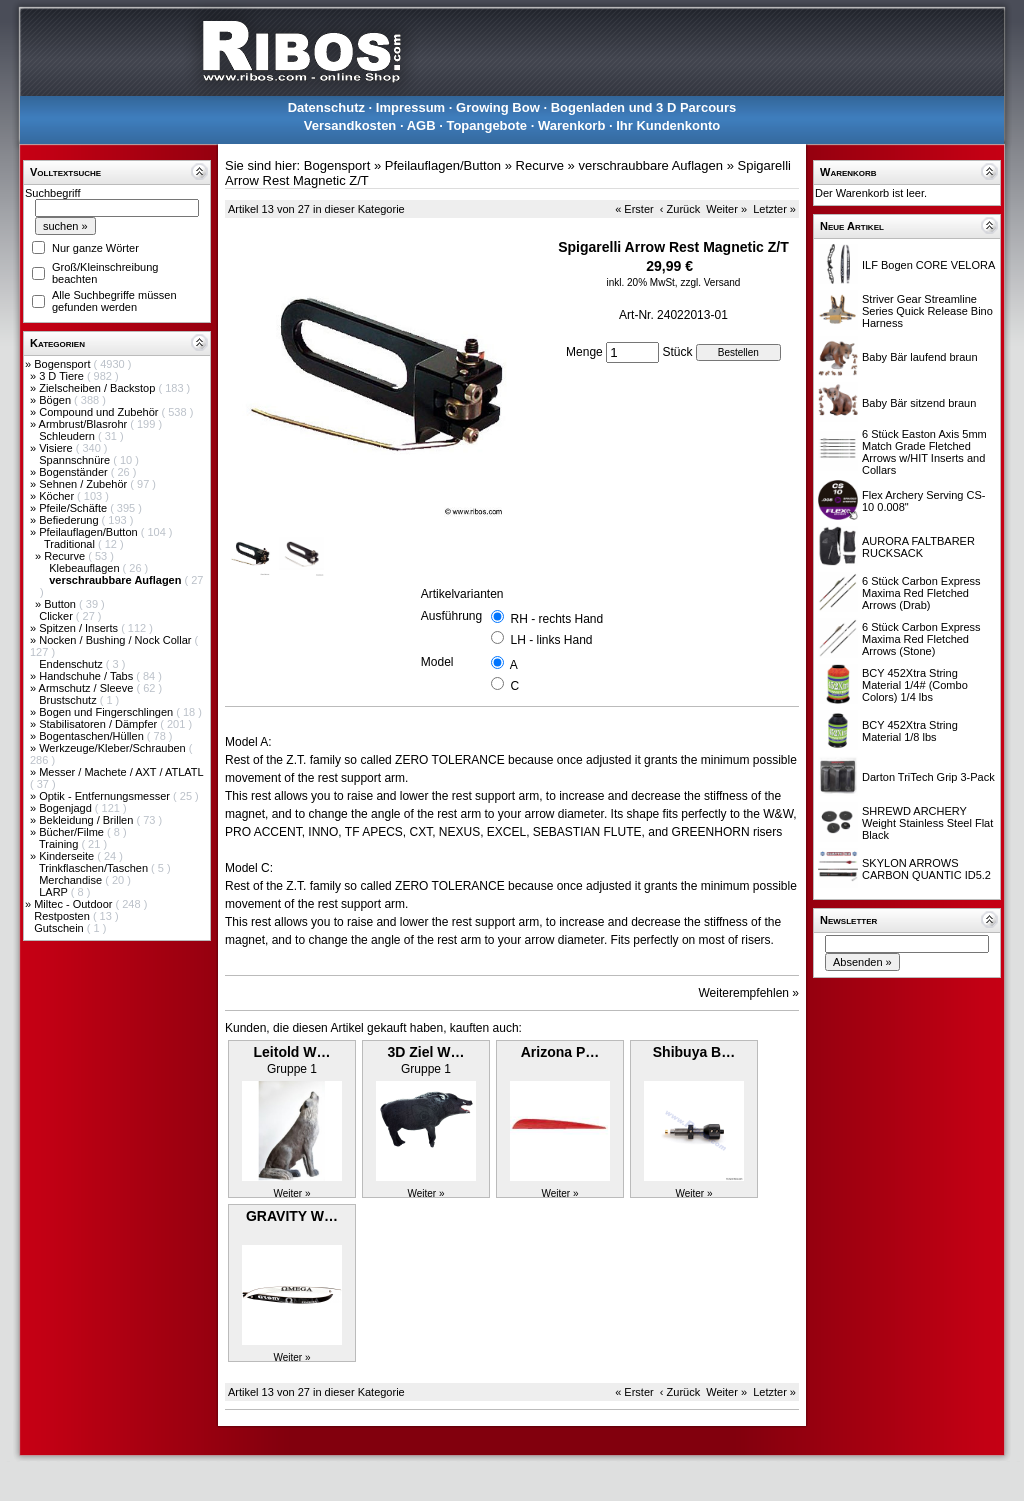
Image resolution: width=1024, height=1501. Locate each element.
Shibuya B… (694, 1052)
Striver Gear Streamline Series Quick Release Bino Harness (927, 311)
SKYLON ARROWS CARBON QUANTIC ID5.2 (926, 869)
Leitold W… (292, 1052)
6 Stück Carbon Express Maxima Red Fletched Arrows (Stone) (921, 639)
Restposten (63, 916)
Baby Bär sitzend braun (919, 403)
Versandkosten (350, 125)
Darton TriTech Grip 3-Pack (928, 777)
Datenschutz (326, 107)
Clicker (57, 616)
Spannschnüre (76, 460)
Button (61, 604)
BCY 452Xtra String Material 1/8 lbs (910, 731)
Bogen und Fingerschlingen (107, 712)
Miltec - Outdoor (74, 904)
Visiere (57, 448)
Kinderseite (68, 856)
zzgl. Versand (710, 282)
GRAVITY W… (292, 1216)
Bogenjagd (67, 808)
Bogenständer (75, 472)
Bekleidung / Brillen (87, 820)
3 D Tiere (63, 376)
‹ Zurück (680, 209)
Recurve (66, 556)
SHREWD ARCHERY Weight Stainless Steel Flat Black (927, 823)
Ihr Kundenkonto (668, 125)
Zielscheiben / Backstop (98, 388)
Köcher (58, 496)
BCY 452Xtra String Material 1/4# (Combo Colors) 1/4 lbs (915, 685)
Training (60, 844)
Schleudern (68, 436)
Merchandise (72, 880)
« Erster (634, 209)
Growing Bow (498, 107)
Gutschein (60, 928)
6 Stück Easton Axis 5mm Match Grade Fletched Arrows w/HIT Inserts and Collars (924, 452)
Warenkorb (571, 125)
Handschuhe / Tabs (87, 676)
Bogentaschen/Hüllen (93, 736)
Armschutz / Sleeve (88, 688)
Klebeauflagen (85, 568)
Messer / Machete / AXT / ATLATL (121, 772)
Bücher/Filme (73, 832)
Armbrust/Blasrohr (85, 424)
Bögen (56, 400)
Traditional (71, 544)
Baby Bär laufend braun (920, 357)
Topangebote (486, 125)
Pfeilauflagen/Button (90, 532)
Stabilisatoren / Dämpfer (99, 724)
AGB (421, 125)
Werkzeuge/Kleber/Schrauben (114, 748)
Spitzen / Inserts (80, 628)
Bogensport (63, 364)
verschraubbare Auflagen (650, 165)
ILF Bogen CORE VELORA (928, 265)
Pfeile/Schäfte (74, 508)
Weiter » (726, 209)
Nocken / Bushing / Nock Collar (116, 640)
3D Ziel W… (425, 1052)
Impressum (410, 107)
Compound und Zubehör (100, 412)
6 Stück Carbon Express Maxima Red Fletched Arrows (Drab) (921, 593)
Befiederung (70, 520)
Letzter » (774, 209)
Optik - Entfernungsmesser (106, 796)
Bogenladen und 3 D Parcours (644, 107)
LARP (55, 892)
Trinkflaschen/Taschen (95, 868)
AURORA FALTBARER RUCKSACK (918, 547)
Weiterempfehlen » (749, 993)
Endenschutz (72, 664)
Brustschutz (69, 700)
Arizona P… (560, 1052)
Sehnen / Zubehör (84, 484)
